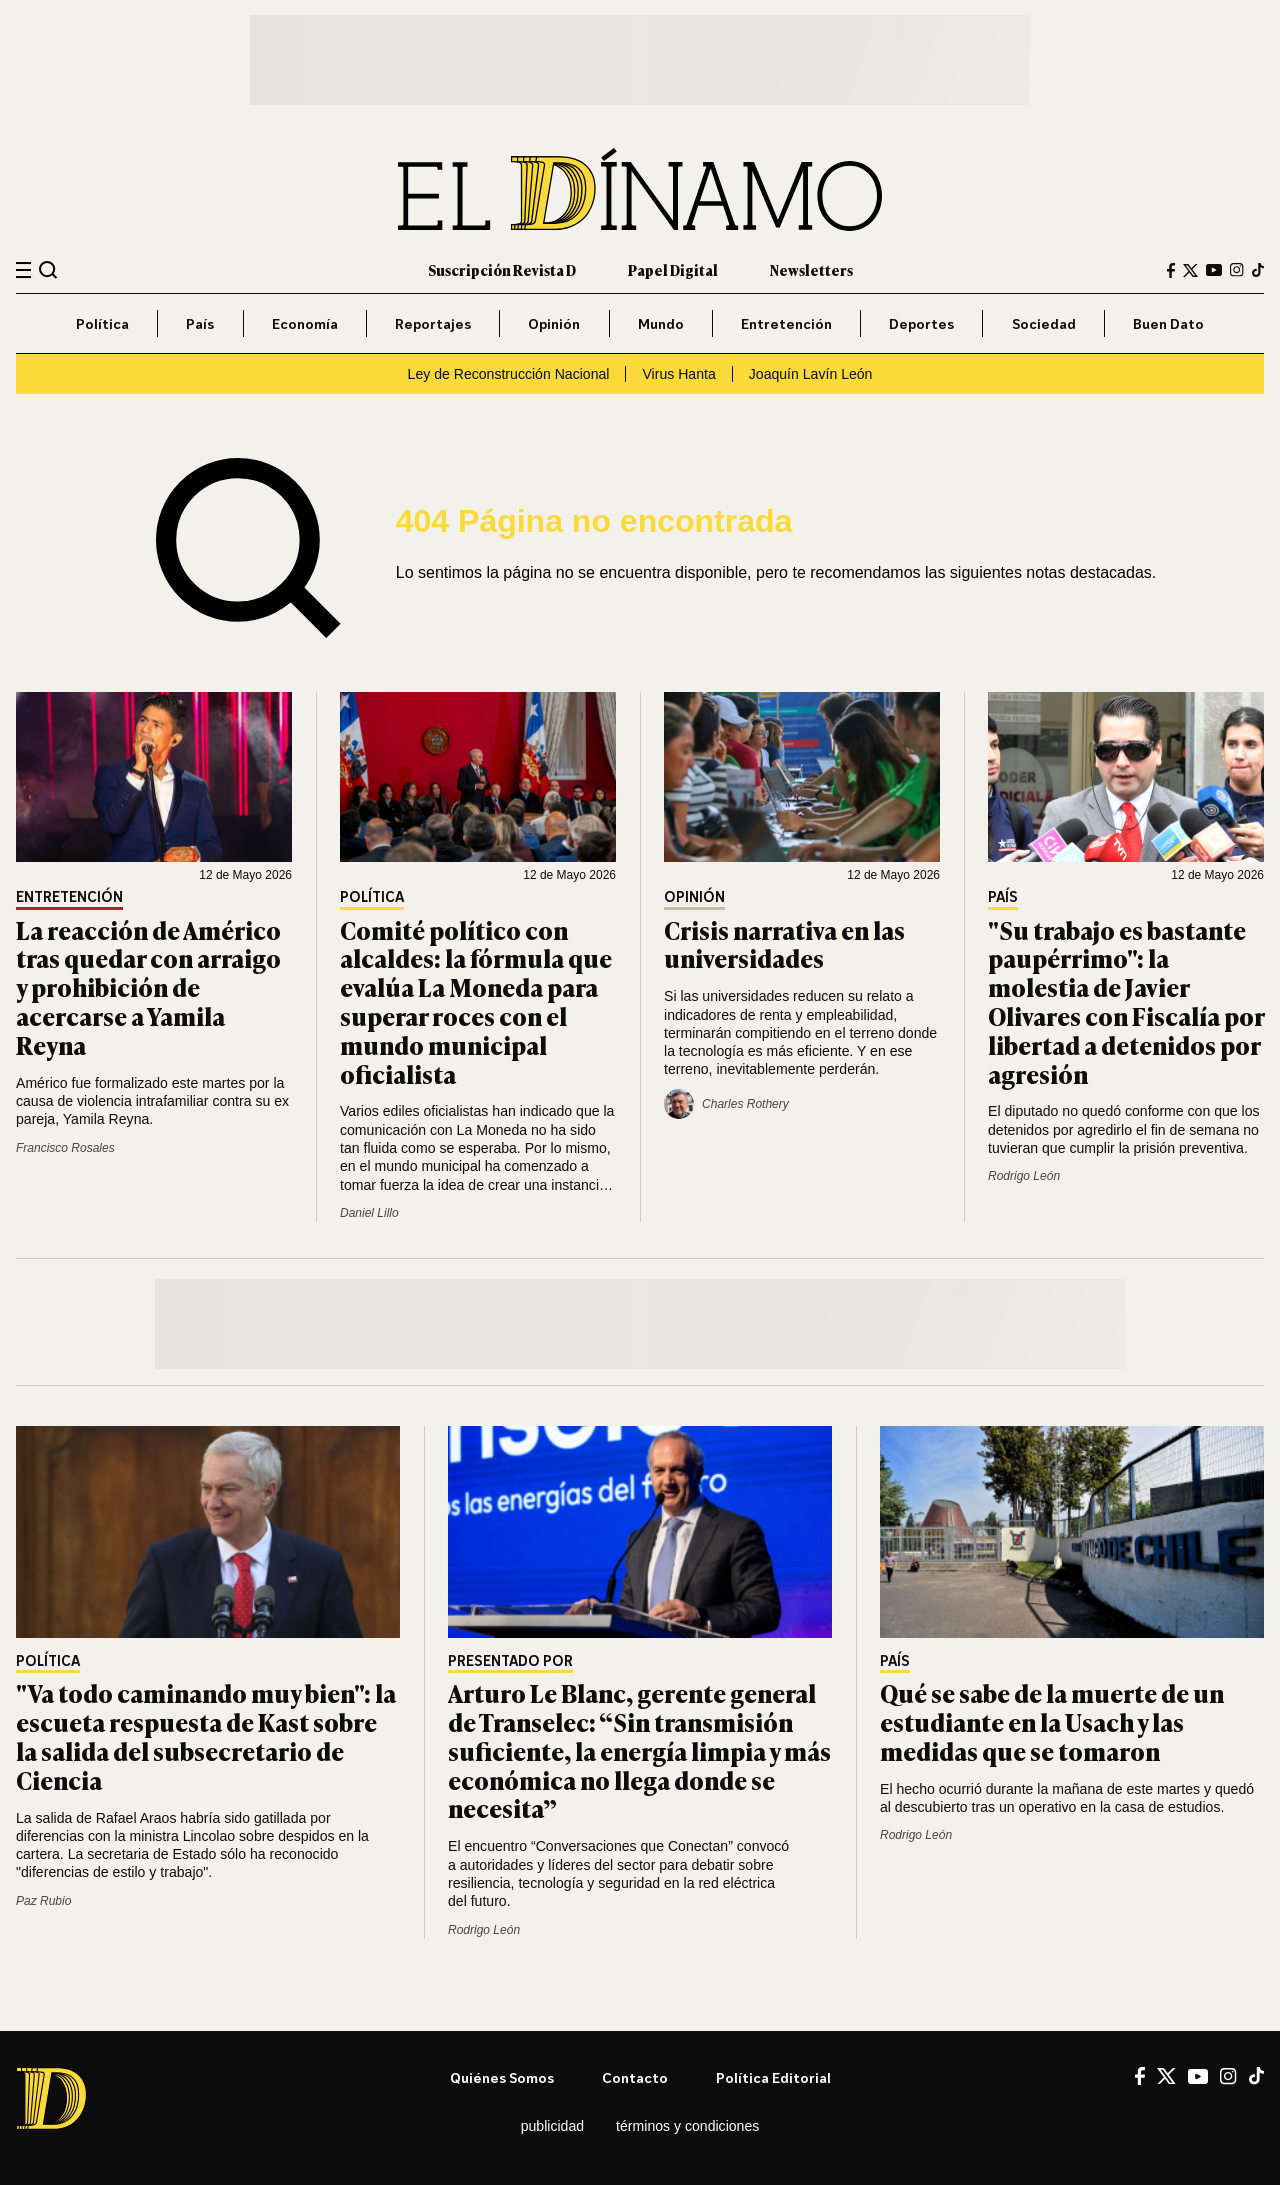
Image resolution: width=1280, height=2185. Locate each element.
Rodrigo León (1024, 1176)
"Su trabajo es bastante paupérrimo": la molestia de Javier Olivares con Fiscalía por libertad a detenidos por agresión (1126, 1001)
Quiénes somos (502, 2077)
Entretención (786, 323)
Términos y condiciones (687, 2126)
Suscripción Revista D (502, 269)
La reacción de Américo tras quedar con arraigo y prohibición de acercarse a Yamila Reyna (148, 987)
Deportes (921, 323)
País (200, 323)
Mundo (661, 323)
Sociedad (1044, 323)
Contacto (635, 2077)
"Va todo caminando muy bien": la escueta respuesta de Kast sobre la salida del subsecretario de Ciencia (206, 1735)
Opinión (554, 323)
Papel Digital (673, 269)
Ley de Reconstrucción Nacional (509, 374)
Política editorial (773, 2077)
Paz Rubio (43, 1901)
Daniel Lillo (369, 1213)
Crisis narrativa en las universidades (784, 944)
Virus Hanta (678, 374)
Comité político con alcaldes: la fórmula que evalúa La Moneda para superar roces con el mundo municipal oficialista (476, 1001)
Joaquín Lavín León (811, 374)
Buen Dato (1168, 323)
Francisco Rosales (65, 1148)
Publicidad (552, 2126)
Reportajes (433, 323)
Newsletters (811, 269)
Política (102, 323)
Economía (305, 323)
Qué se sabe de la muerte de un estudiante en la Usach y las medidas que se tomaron (1052, 1721)
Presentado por (510, 1661)
